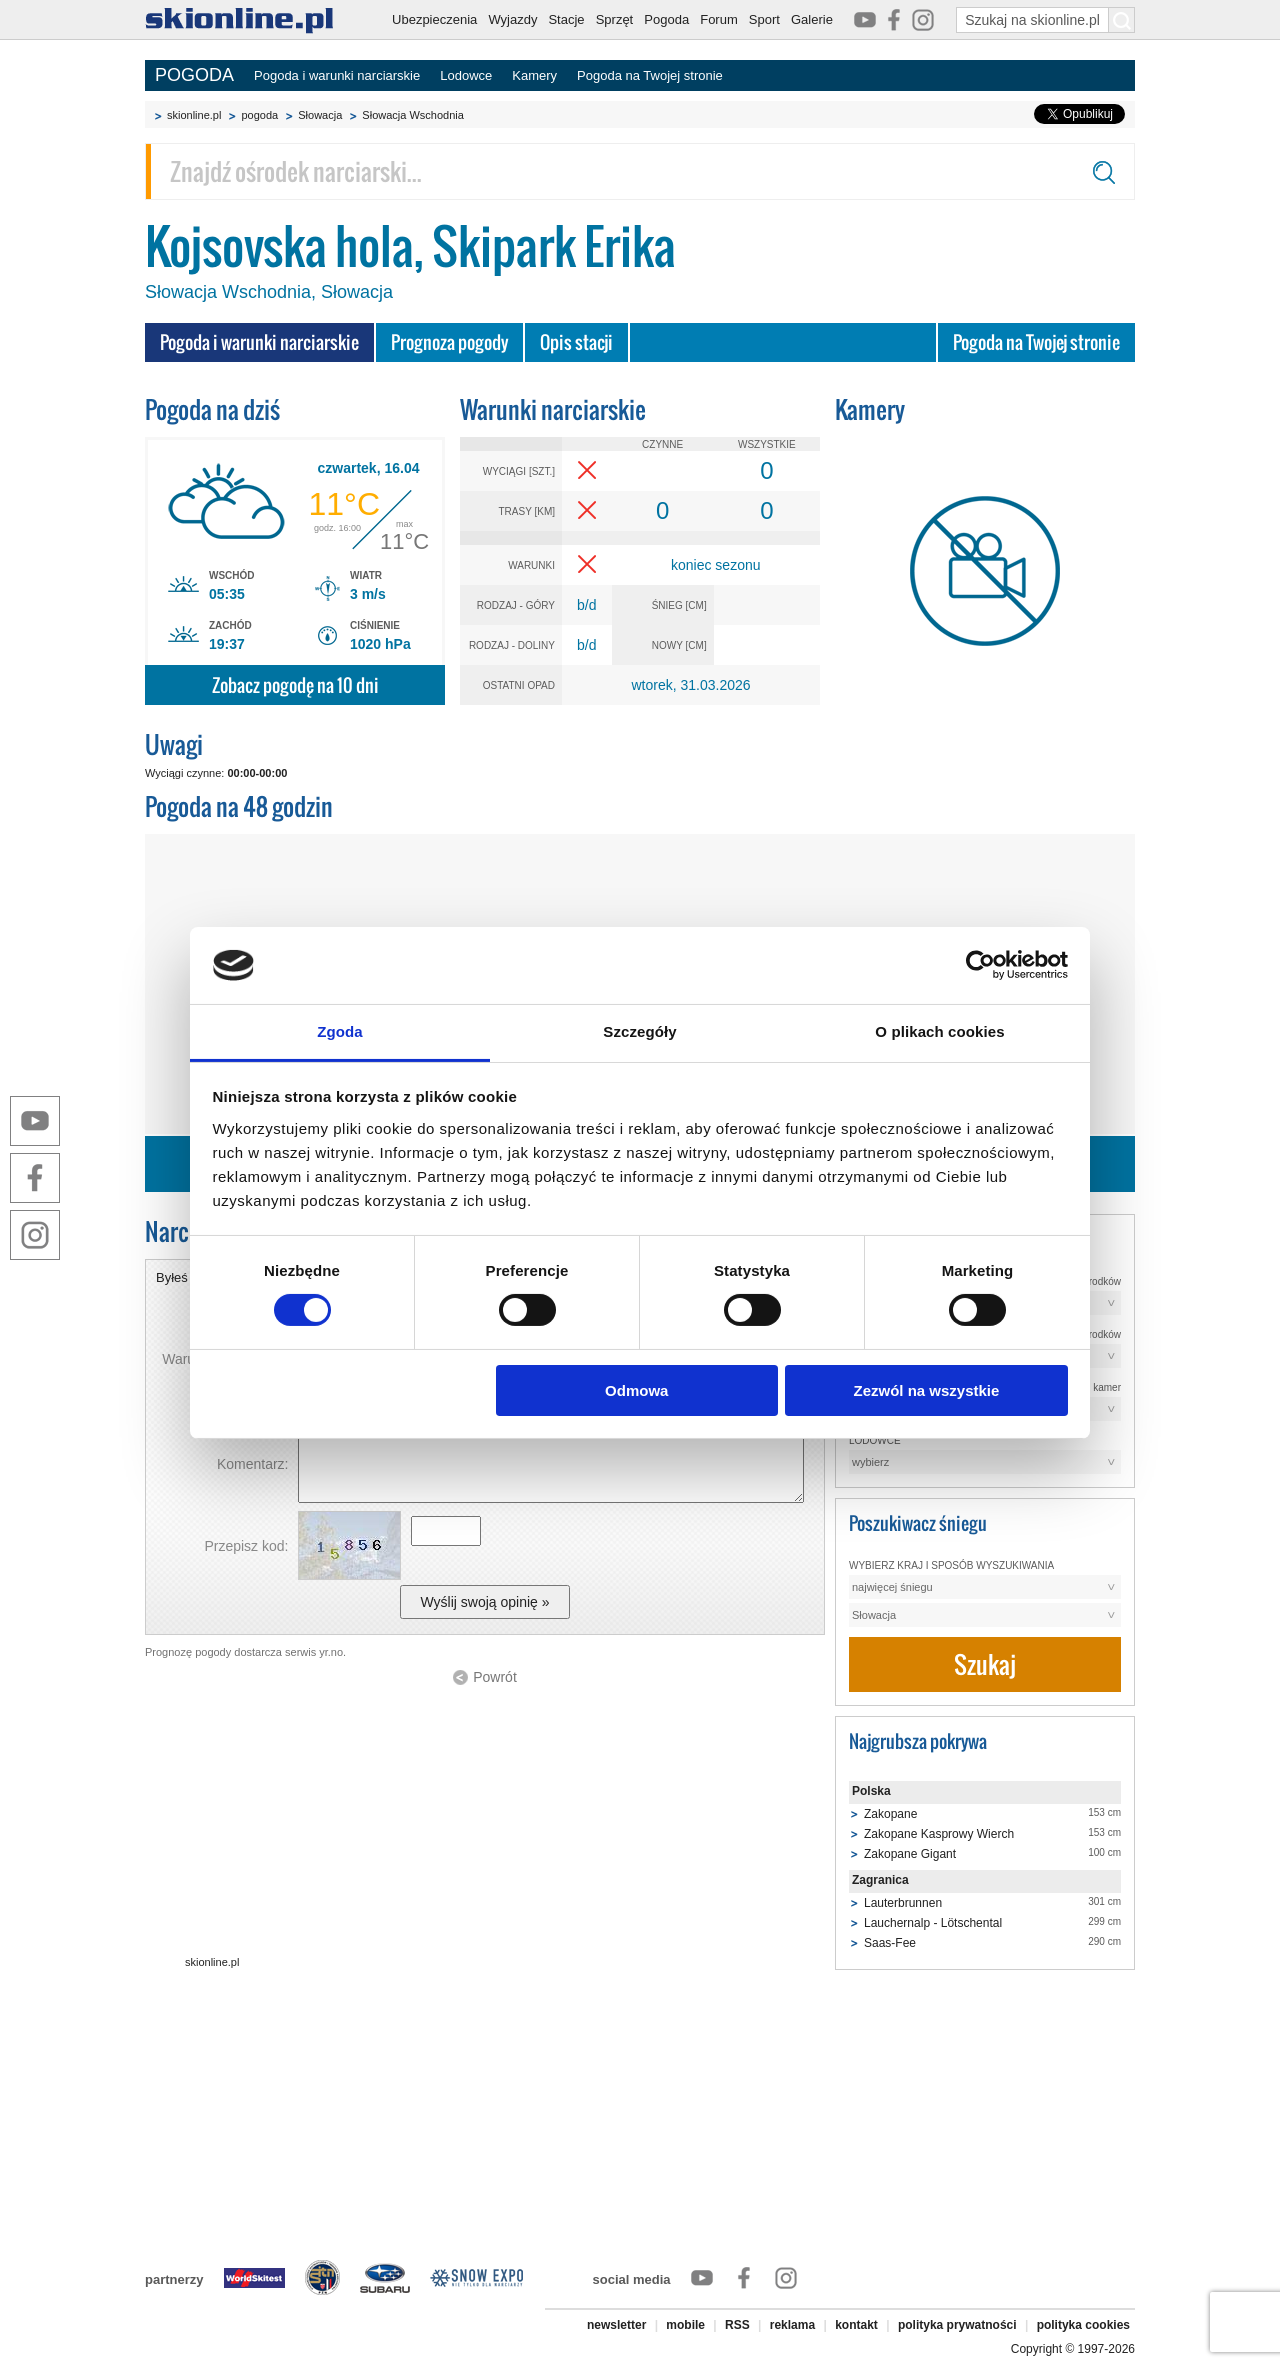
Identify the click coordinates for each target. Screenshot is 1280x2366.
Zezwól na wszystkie (926, 1390)
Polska (871, 1791)
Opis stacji (576, 342)
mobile (685, 2325)
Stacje (566, 19)
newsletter (616, 2325)
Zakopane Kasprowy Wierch (939, 1834)
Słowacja (320, 115)
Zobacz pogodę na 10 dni (295, 685)
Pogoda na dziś (212, 409)
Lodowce (466, 75)
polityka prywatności (957, 2325)
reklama (792, 2325)
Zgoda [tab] (340, 1031)
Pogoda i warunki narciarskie (337, 75)
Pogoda (666, 19)
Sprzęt (615, 19)
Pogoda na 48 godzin (239, 806)
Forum (719, 19)
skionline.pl (194, 115)
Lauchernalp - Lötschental (933, 1923)
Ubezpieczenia (434, 19)
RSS (737, 2325)
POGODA (194, 75)
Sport (764, 19)
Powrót (495, 1677)
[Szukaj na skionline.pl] (1122, 20)
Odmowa (636, 1390)
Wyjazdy (512, 19)
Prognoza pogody (449, 342)
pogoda (259, 115)
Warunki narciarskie (553, 409)
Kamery (534, 75)
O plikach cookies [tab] (939, 1031)
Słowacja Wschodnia (413, 115)
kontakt (856, 2325)
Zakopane (890, 1814)
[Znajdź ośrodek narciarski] (640, 171)
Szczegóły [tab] (639, 1031)
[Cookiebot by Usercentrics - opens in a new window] (980, 965)
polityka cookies (1083, 2325)
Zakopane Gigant (910, 1854)
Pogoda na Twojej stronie (650, 75)
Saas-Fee (890, 1943)
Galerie (812, 19)
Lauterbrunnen (903, 1903)
